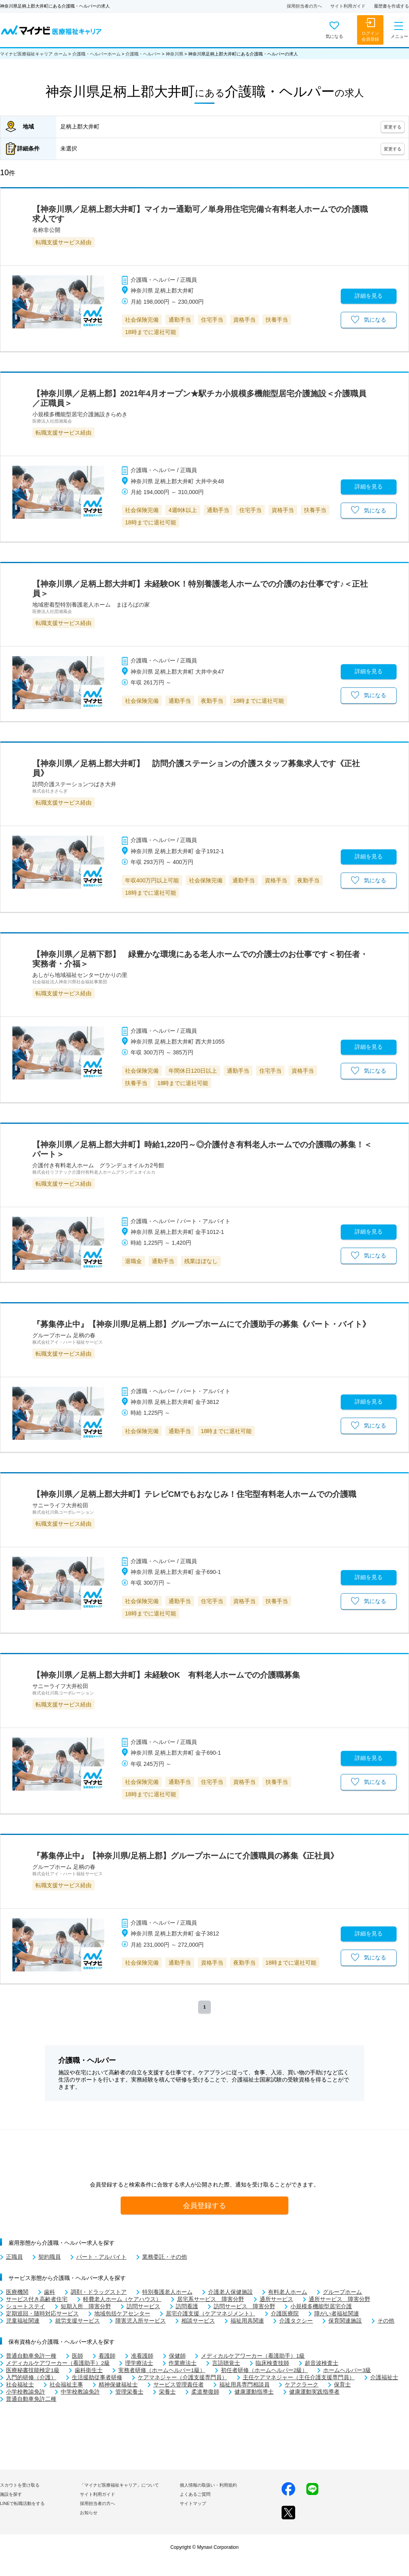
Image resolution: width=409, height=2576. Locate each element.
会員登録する (204, 2205)
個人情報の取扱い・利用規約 (208, 2485)
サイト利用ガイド (347, 6)
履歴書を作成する (391, 6)
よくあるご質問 (195, 2494)
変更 (392, 127)
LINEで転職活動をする (22, 2503)
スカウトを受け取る (20, 2485)
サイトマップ (193, 2503)
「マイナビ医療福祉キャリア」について (119, 2485)
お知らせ (88, 2512)
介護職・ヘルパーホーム (96, 53)
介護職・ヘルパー (143, 53)
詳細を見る (369, 296)
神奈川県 (174, 53)
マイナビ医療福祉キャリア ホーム (33, 53)
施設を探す (11, 2494)
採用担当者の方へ (304, 6)
